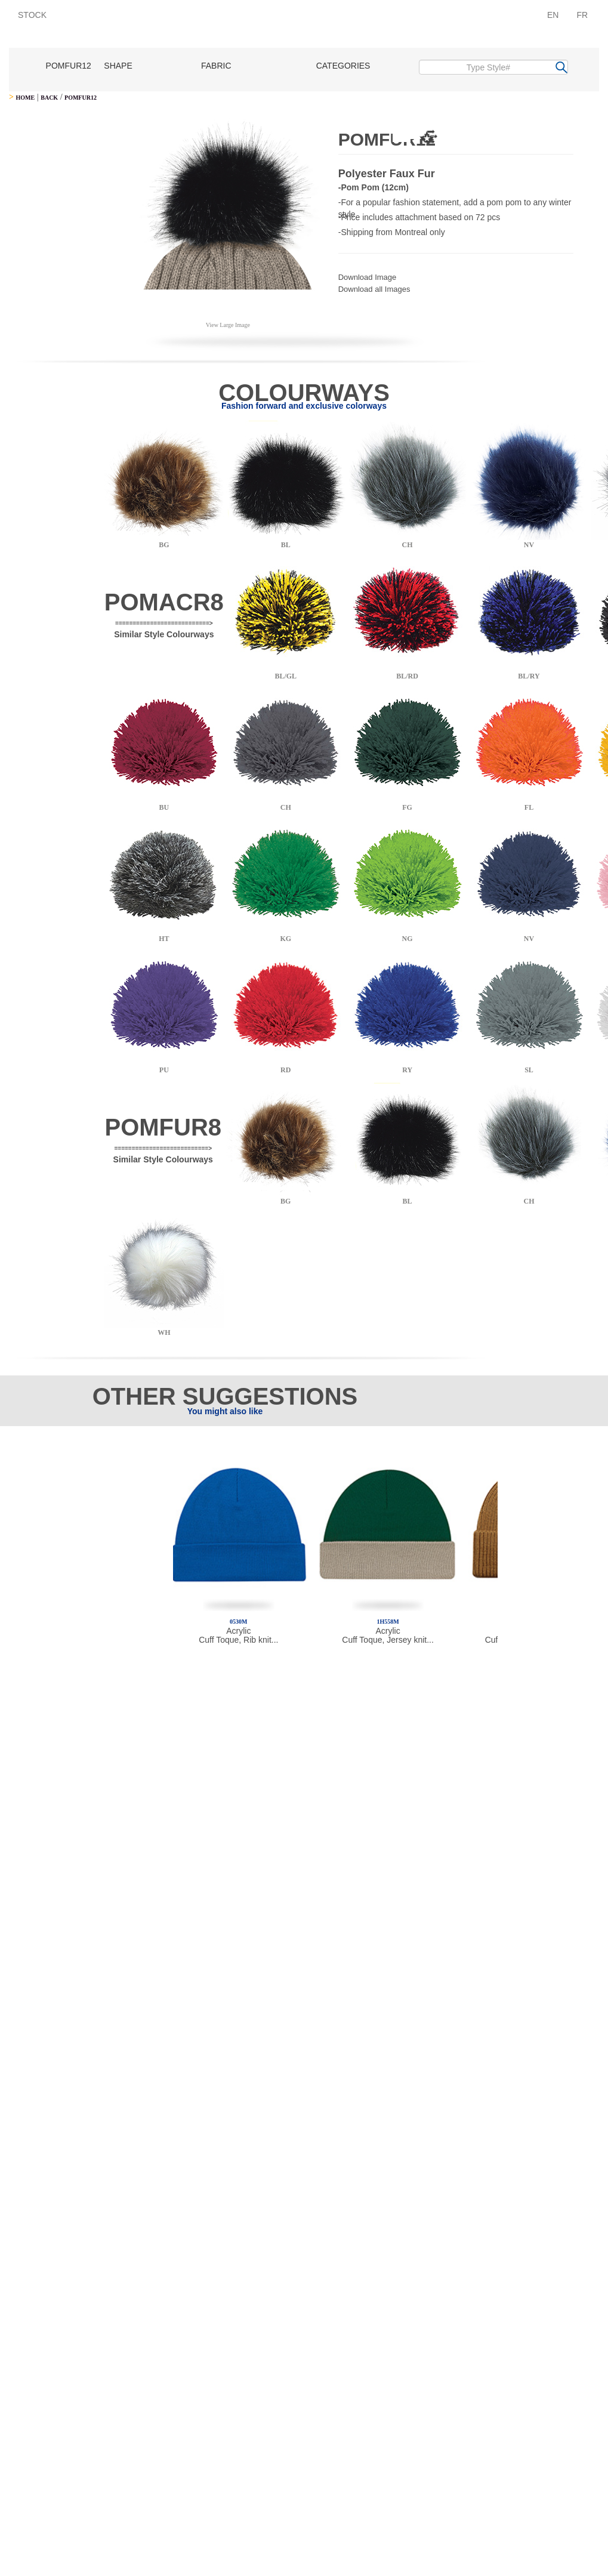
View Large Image (228, 325)
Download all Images (374, 289)
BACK (49, 97)
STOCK (32, 15)
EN (552, 15)
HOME (25, 97)
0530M (238, 1621)
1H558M (387, 1621)
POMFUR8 (162, 1127)
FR (582, 15)
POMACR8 (164, 602)
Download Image (367, 277)
